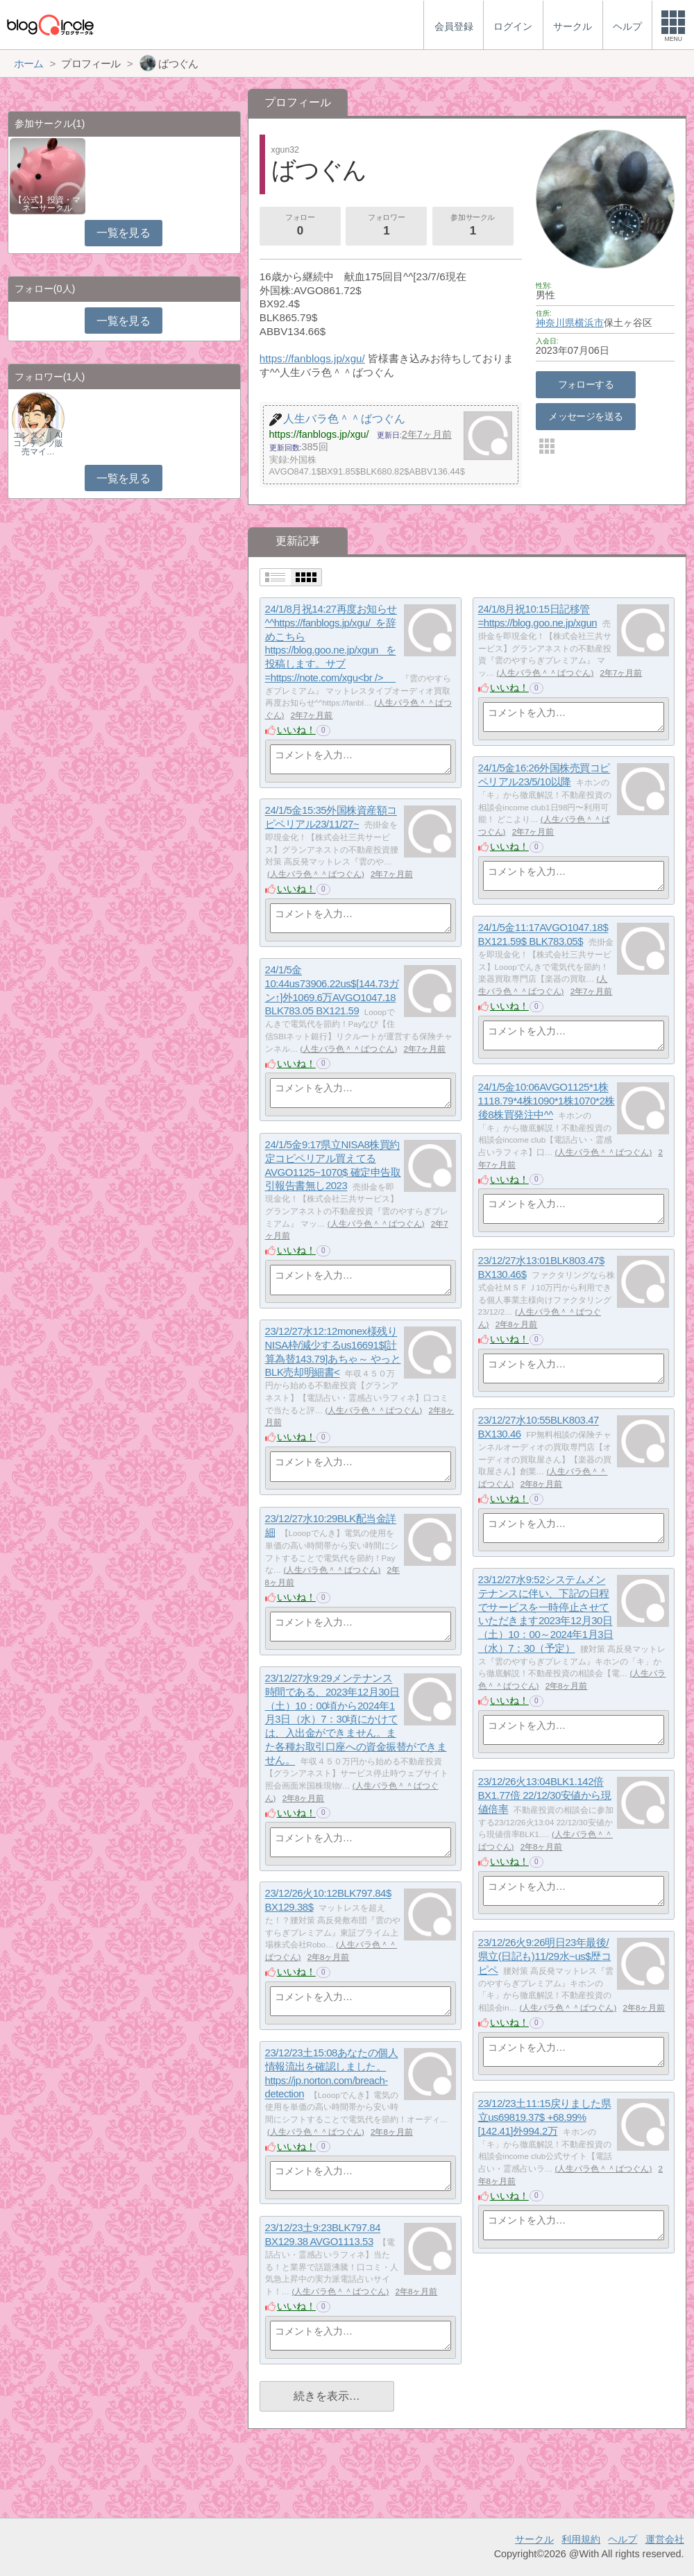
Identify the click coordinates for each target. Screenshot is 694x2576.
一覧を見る (123, 233)
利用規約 (580, 2539)
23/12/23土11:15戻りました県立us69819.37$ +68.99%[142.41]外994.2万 (544, 2117)
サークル (534, 2539)
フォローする (586, 384)
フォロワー (386, 226)
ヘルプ (622, 2539)
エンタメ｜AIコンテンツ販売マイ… (38, 443)
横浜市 (589, 322)
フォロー (300, 226)
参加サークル (472, 226)
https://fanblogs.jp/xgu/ (312, 358)
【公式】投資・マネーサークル (47, 204)
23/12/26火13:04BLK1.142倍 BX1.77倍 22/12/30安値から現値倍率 (544, 1795)
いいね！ (296, 729)
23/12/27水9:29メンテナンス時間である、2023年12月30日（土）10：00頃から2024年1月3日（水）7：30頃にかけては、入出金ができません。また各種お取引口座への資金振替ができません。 (356, 1719)
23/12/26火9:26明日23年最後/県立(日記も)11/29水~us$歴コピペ (544, 1956)
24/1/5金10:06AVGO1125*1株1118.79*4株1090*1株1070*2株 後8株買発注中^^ (546, 1101)
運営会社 (664, 2539)
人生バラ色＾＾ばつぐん (545, 673)
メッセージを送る (585, 416)
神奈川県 (555, 322)
